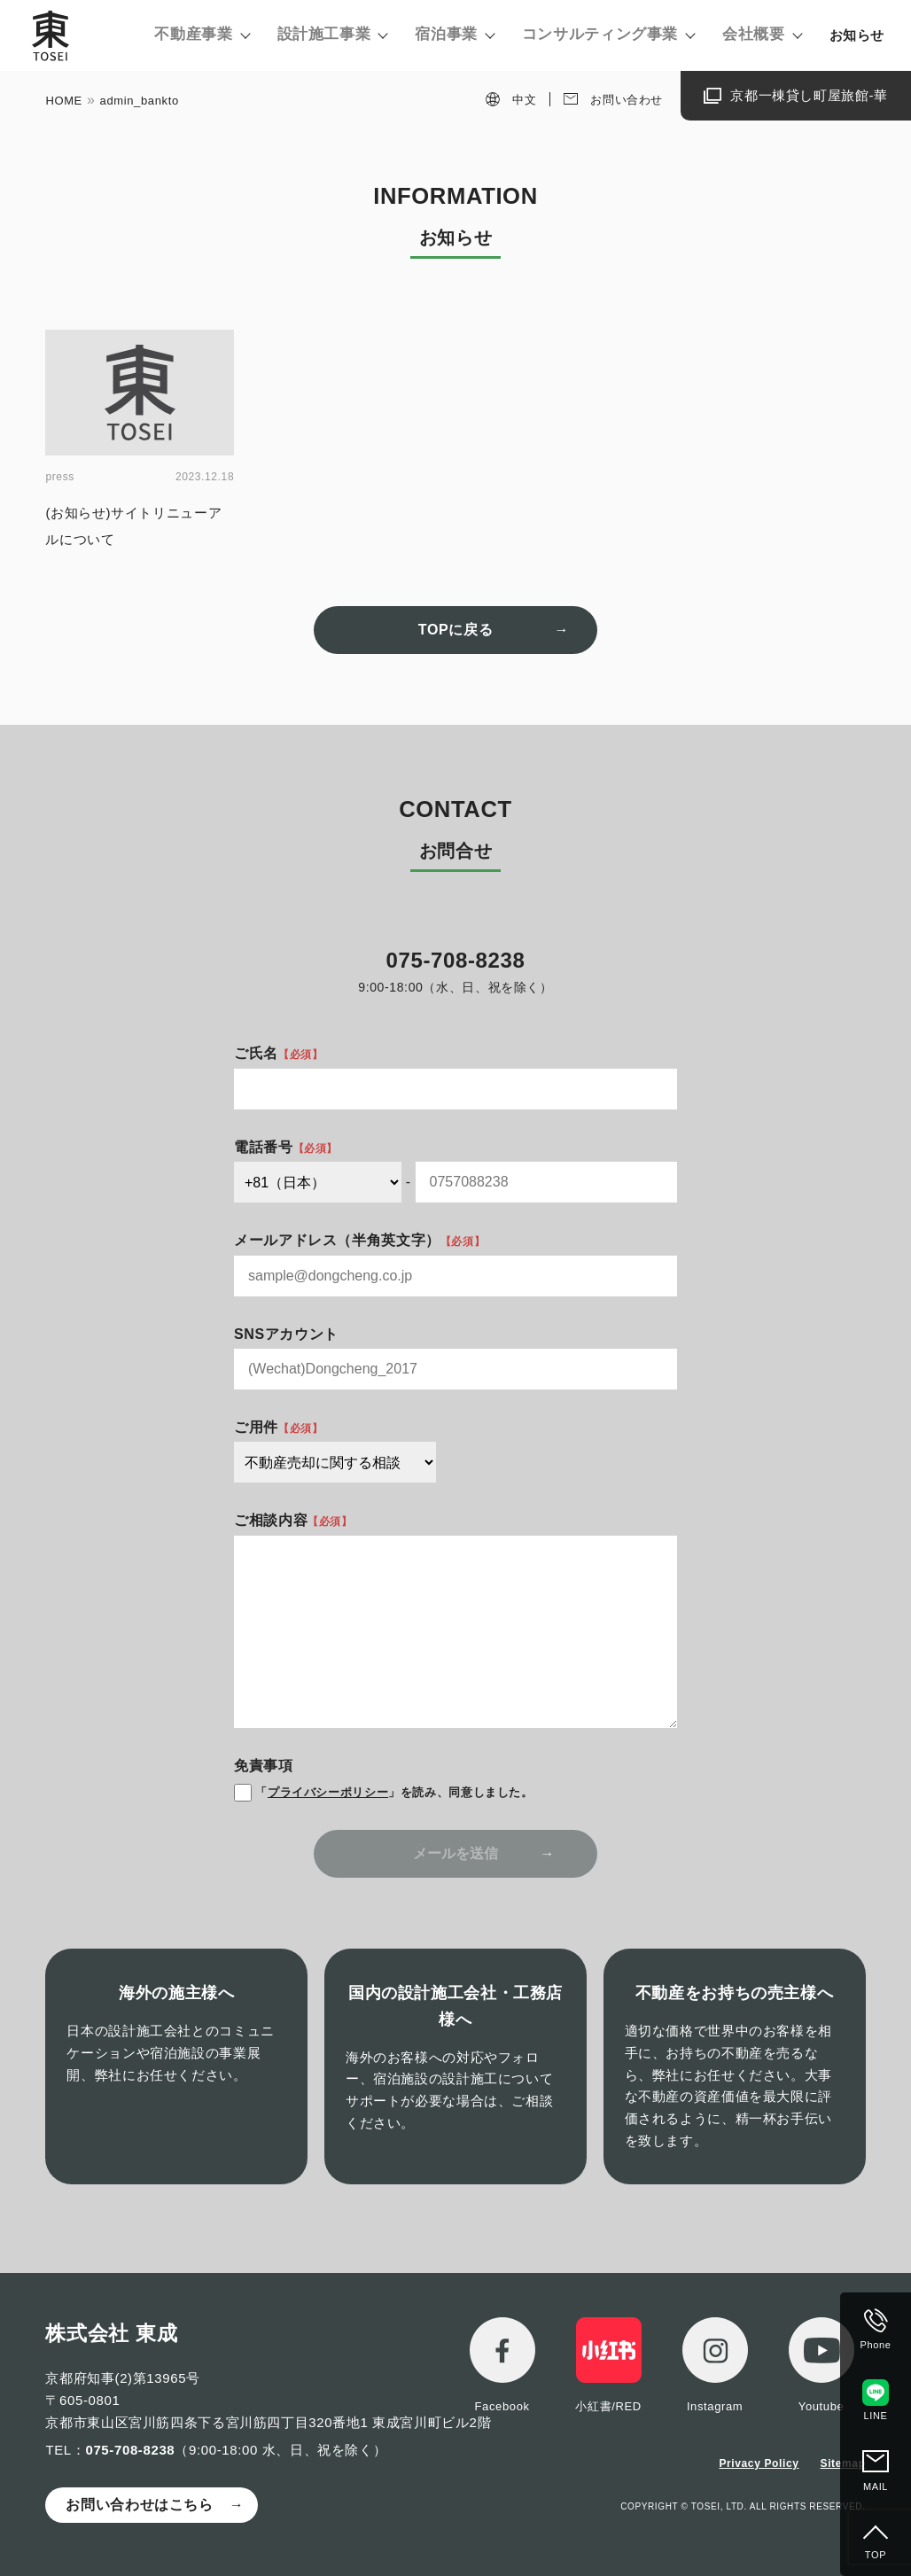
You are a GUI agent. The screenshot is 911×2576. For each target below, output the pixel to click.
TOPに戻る (455, 629)
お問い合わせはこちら (139, 2504)
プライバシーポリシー (328, 1792)
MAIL (875, 2486)
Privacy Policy (758, 2463)
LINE (876, 2415)
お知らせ (857, 35)
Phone (876, 2344)
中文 (524, 99)
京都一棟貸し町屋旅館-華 (809, 95)
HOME (63, 100)
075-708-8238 (130, 2449)
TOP (875, 2554)
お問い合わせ (626, 99)
